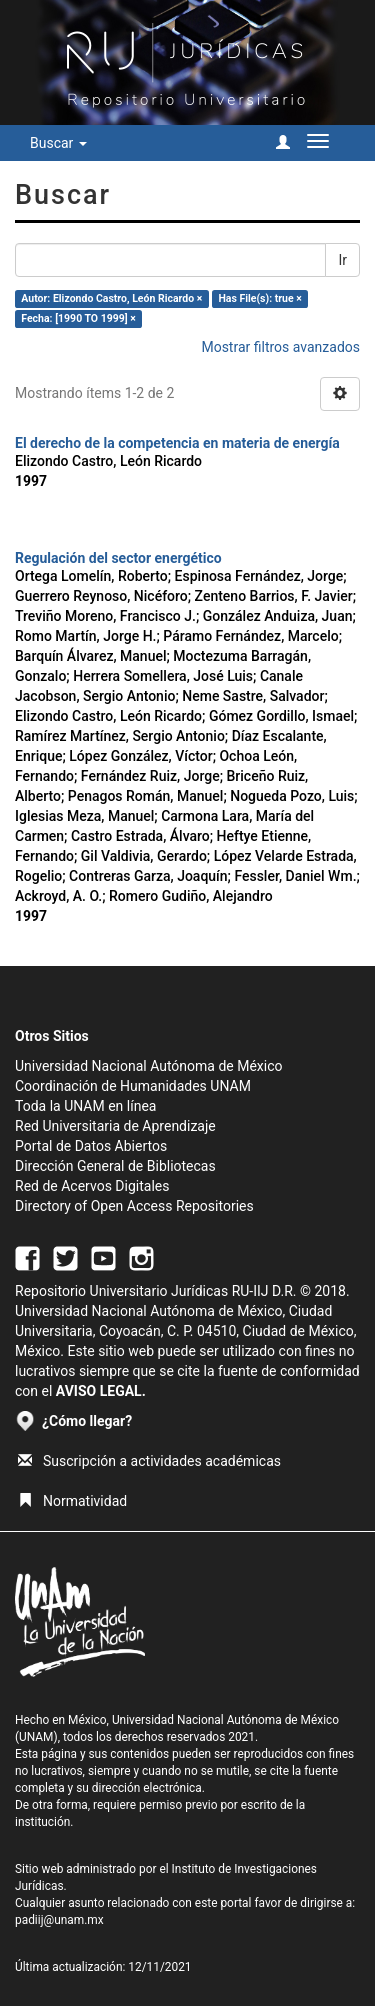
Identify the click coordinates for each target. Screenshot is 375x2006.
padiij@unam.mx (59, 1920)
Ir (342, 260)
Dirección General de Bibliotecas (115, 1166)
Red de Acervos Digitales (92, 1186)
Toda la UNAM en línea (85, 1106)
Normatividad (72, 1501)
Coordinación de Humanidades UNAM (133, 1086)
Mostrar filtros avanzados (280, 347)
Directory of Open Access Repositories (134, 1206)
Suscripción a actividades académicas (149, 1461)
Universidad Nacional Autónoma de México (149, 1066)
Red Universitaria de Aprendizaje (115, 1126)
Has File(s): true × (259, 298)
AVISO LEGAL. (101, 1391)
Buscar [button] (58, 143)
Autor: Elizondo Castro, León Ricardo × (111, 298)
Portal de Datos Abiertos (91, 1146)
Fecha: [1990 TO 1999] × (78, 318)
